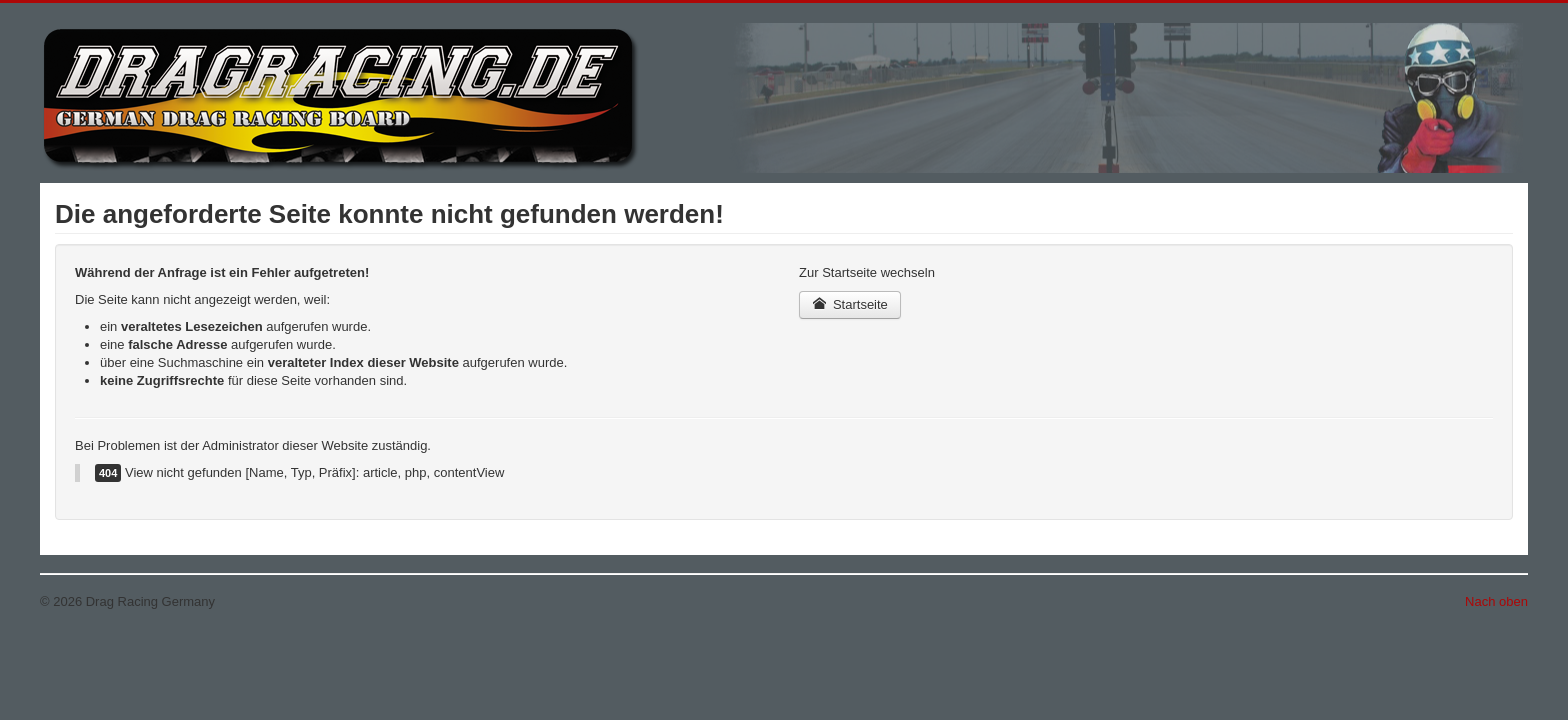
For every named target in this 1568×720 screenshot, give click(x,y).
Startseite (850, 304)
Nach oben (1496, 601)
